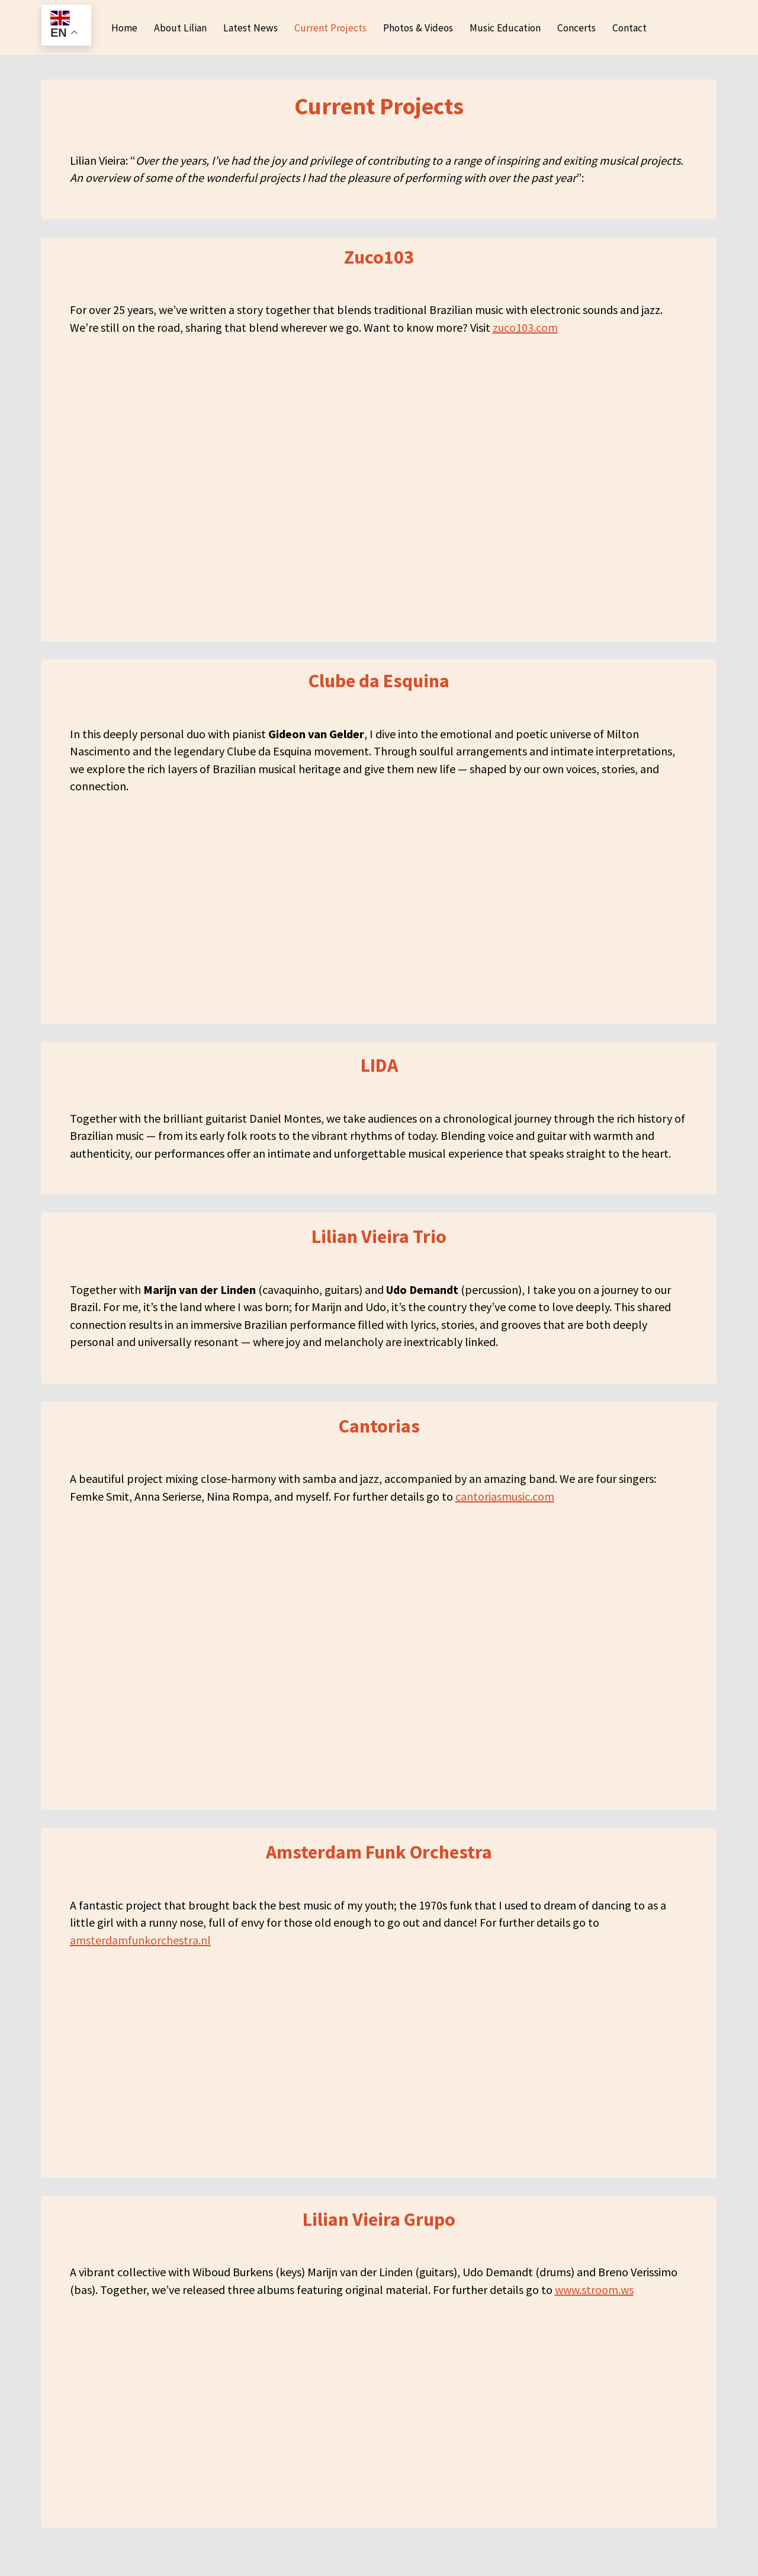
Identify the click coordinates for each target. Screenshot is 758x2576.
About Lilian (176, 33)
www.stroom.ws (594, 2318)
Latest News (247, 33)
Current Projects (327, 33)
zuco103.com (525, 341)
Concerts (580, 33)
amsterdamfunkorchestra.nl (140, 1967)
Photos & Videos (418, 33)
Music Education (507, 33)
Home (119, 33)
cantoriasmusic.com (504, 1520)
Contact (635, 33)
